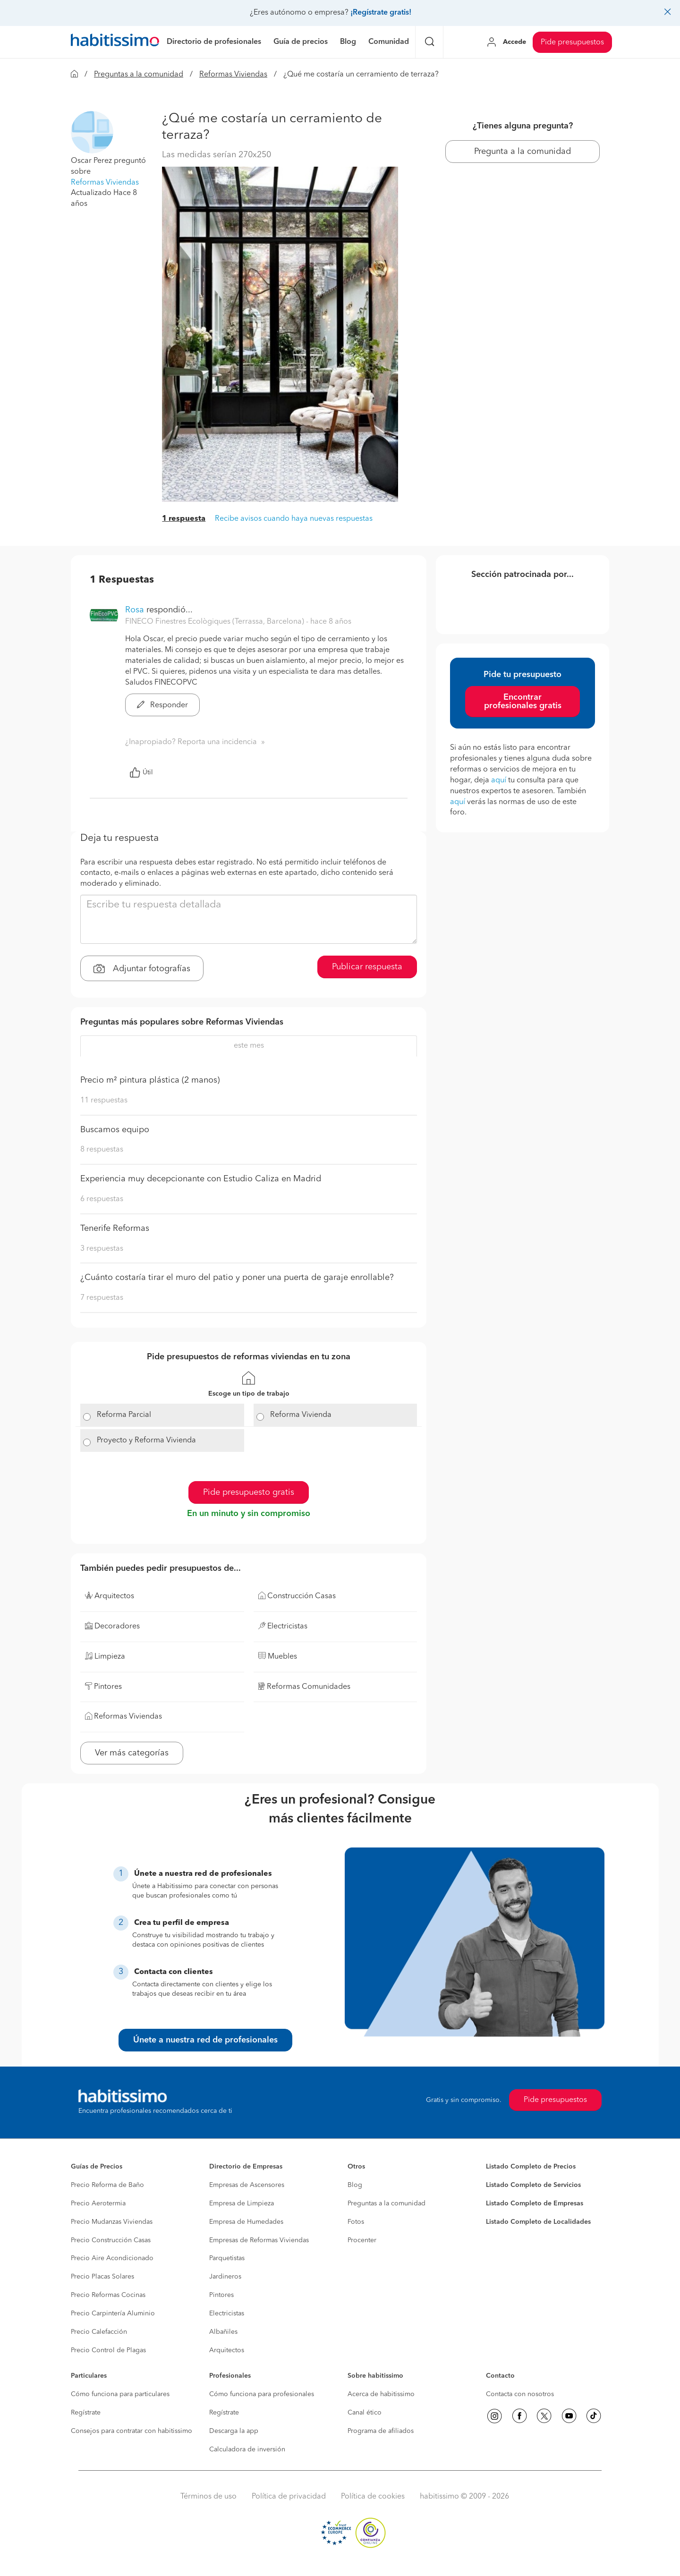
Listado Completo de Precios (531, 2166)
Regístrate (86, 2412)
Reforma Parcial (124, 1415)
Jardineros (225, 2276)
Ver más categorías (132, 1753)
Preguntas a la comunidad (138, 74)
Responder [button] (162, 705)
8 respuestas (101, 1149)
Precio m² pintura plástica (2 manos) (150, 1080)
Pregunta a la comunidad (522, 151)
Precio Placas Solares (102, 2276)
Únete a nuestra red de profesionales (205, 2040)
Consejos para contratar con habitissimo (131, 2431)
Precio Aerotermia (98, 2203)
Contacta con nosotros (520, 2394)
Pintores (221, 2295)
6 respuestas (101, 1199)
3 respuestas (101, 1249)
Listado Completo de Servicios (533, 2185)
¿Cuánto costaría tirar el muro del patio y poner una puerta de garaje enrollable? (237, 1277)
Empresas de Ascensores (246, 2185)
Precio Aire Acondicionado (112, 2258)
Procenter (362, 2240)
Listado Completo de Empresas (534, 2203)
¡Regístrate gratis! (380, 13)
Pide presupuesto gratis (248, 1492)
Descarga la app (233, 2431)
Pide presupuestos (572, 42)
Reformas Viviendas (233, 74)
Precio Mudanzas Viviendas (112, 2222)
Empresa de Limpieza (241, 2203)
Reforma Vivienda (301, 1415)
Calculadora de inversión (247, 2449)
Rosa (135, 610)
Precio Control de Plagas (108, 2350)
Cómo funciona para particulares (120, 2394)
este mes (249, 1046)
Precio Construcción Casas (111, 2240)
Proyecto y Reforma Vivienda (146, 1440)
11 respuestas (104, 1100)
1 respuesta (183, 519)
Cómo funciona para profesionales (261, 2394)
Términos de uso (208, 2496)
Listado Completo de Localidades (538, 2222)
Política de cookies (373, 2496)
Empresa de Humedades (246, 2222)
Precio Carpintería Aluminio (113, 2313)
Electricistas (226, 2313)
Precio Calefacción (99, 2332)
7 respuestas (101, 1298)
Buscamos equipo (114, 1130)
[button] (92, 132)
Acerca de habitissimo (381, 2394)
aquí (498, 780)
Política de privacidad (289, 2496)
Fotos (356, 2222)
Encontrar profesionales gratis (522, 701)
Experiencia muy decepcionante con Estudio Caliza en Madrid (200, 1179)
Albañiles (223, 2332)
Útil (141, 772)
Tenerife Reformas (114, 1228)
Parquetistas (227, 2258)
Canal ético (365, 2412)
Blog (355, 2185)
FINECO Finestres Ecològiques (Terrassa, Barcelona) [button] (215, 622)
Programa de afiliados (381, 2431)
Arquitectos (226, 2350)
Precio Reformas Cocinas (108, 2295)
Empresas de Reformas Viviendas (259, 2240)
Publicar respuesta (367, 967)
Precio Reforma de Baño (107, 2185)
